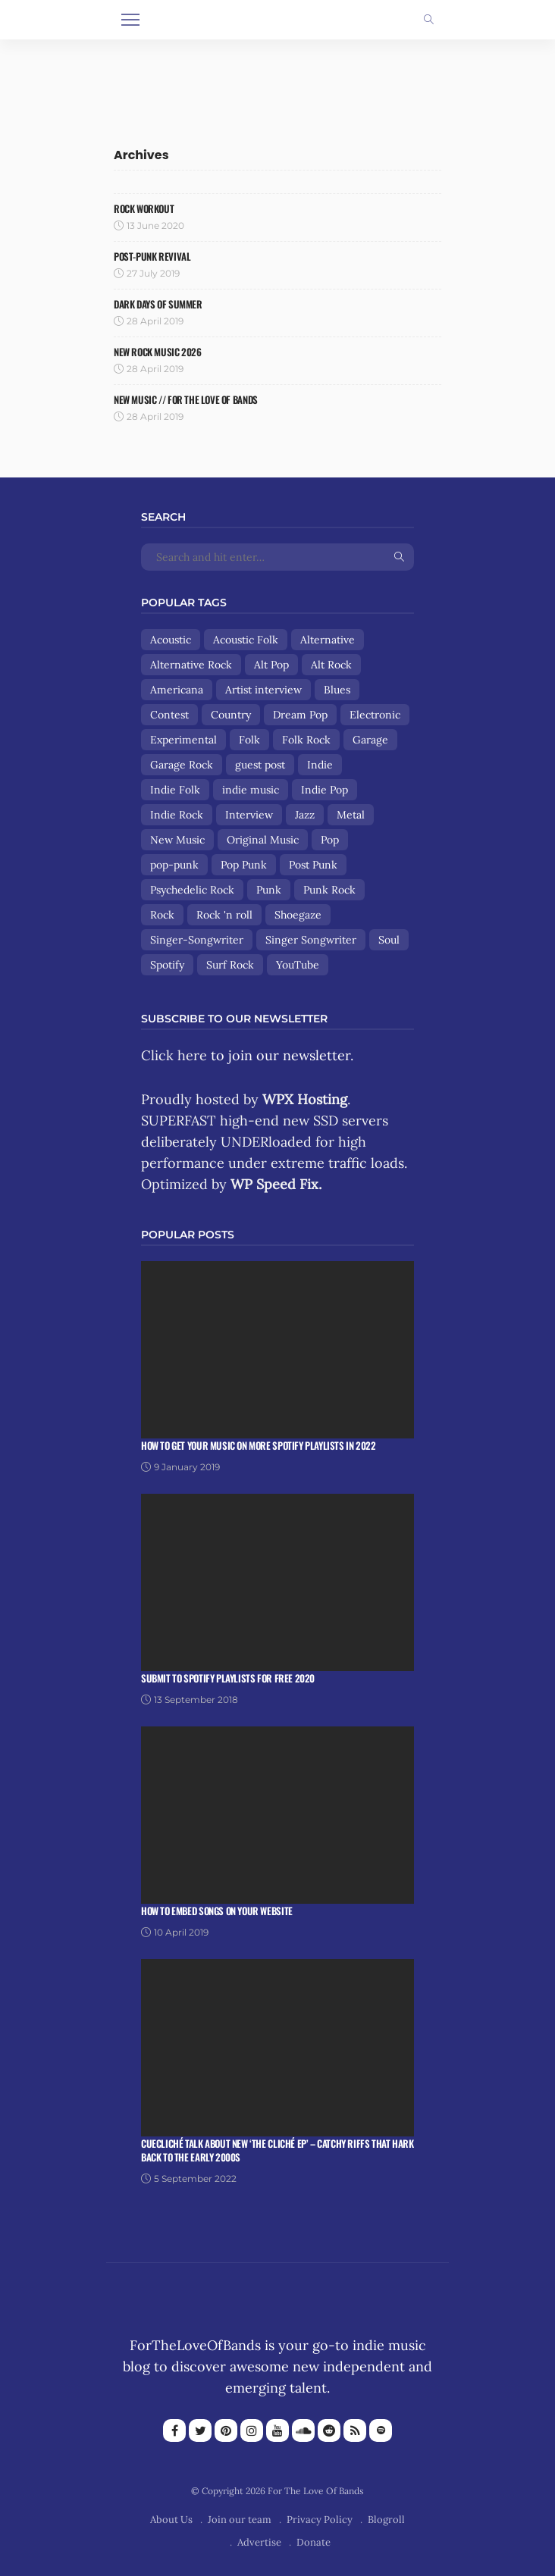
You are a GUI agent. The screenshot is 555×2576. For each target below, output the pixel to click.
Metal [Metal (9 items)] (351, 815)
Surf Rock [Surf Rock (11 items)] (230, 965)
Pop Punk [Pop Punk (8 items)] (244, 865)
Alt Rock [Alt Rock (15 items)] (331, 664)
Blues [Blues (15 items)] (337, 689)
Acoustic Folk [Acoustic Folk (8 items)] (245, 639)
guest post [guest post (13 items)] (260, 765)
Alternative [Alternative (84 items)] (327, 639)
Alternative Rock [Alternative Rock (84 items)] (191, 664)
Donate (313, 2542)
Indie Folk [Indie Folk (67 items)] (175, 790)
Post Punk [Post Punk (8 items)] (313, 865)
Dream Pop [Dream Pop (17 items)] (300, 714)
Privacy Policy (320, 2519)
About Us (171, 2519)
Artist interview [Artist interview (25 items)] (263, 689)
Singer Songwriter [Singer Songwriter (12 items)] (310, 940)
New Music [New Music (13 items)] (177, 840)
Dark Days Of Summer (158, 303)
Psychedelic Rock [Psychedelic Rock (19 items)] (192, 890)
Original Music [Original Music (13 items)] (263, 840)
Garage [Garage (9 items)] (370, 740)
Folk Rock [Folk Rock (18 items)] (306, 740)
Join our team (239, 2519)
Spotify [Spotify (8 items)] (167, 965)
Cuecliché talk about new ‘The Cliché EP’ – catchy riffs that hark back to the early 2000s (277, 2150)
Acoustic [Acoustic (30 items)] (170, 639)
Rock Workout (144, 208)
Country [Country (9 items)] (231, 714)
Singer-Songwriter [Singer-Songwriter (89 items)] (196, 940)
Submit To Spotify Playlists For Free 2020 (228, 1678)
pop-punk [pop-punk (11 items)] (174, 865)
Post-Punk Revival (152, 256)
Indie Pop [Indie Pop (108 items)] (324, 790)
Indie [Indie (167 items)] (320, 765)
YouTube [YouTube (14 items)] (297, 965)
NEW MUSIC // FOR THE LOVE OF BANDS (186, 399)
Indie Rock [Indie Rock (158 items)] (176, 815)
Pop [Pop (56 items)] (330, 840)
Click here (174, 1055)
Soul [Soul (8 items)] (389, 940)
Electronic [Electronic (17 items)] (375, 714)
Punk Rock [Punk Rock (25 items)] (329, 890)
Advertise (259, 2542)
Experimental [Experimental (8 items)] (183, 740)
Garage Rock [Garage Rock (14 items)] (181, 765)
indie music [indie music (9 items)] (250, 790)
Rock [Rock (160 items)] (162, 915)
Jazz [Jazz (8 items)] (305, 815)
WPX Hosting (304, 1099)
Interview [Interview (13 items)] (249, 815)
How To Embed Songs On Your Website (217, 1910)
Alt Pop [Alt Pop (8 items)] (271, 664)
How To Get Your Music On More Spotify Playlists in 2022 (258, 1445)
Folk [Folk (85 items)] (249, 740)
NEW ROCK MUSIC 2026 (158, 351)
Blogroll (386, 2519)
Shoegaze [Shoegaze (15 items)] (297, 915)
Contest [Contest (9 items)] (169, 714)
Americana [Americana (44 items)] (176, 689)
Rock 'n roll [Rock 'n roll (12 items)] (224, 915)
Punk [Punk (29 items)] (268, 890)
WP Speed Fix (274, 1184)
